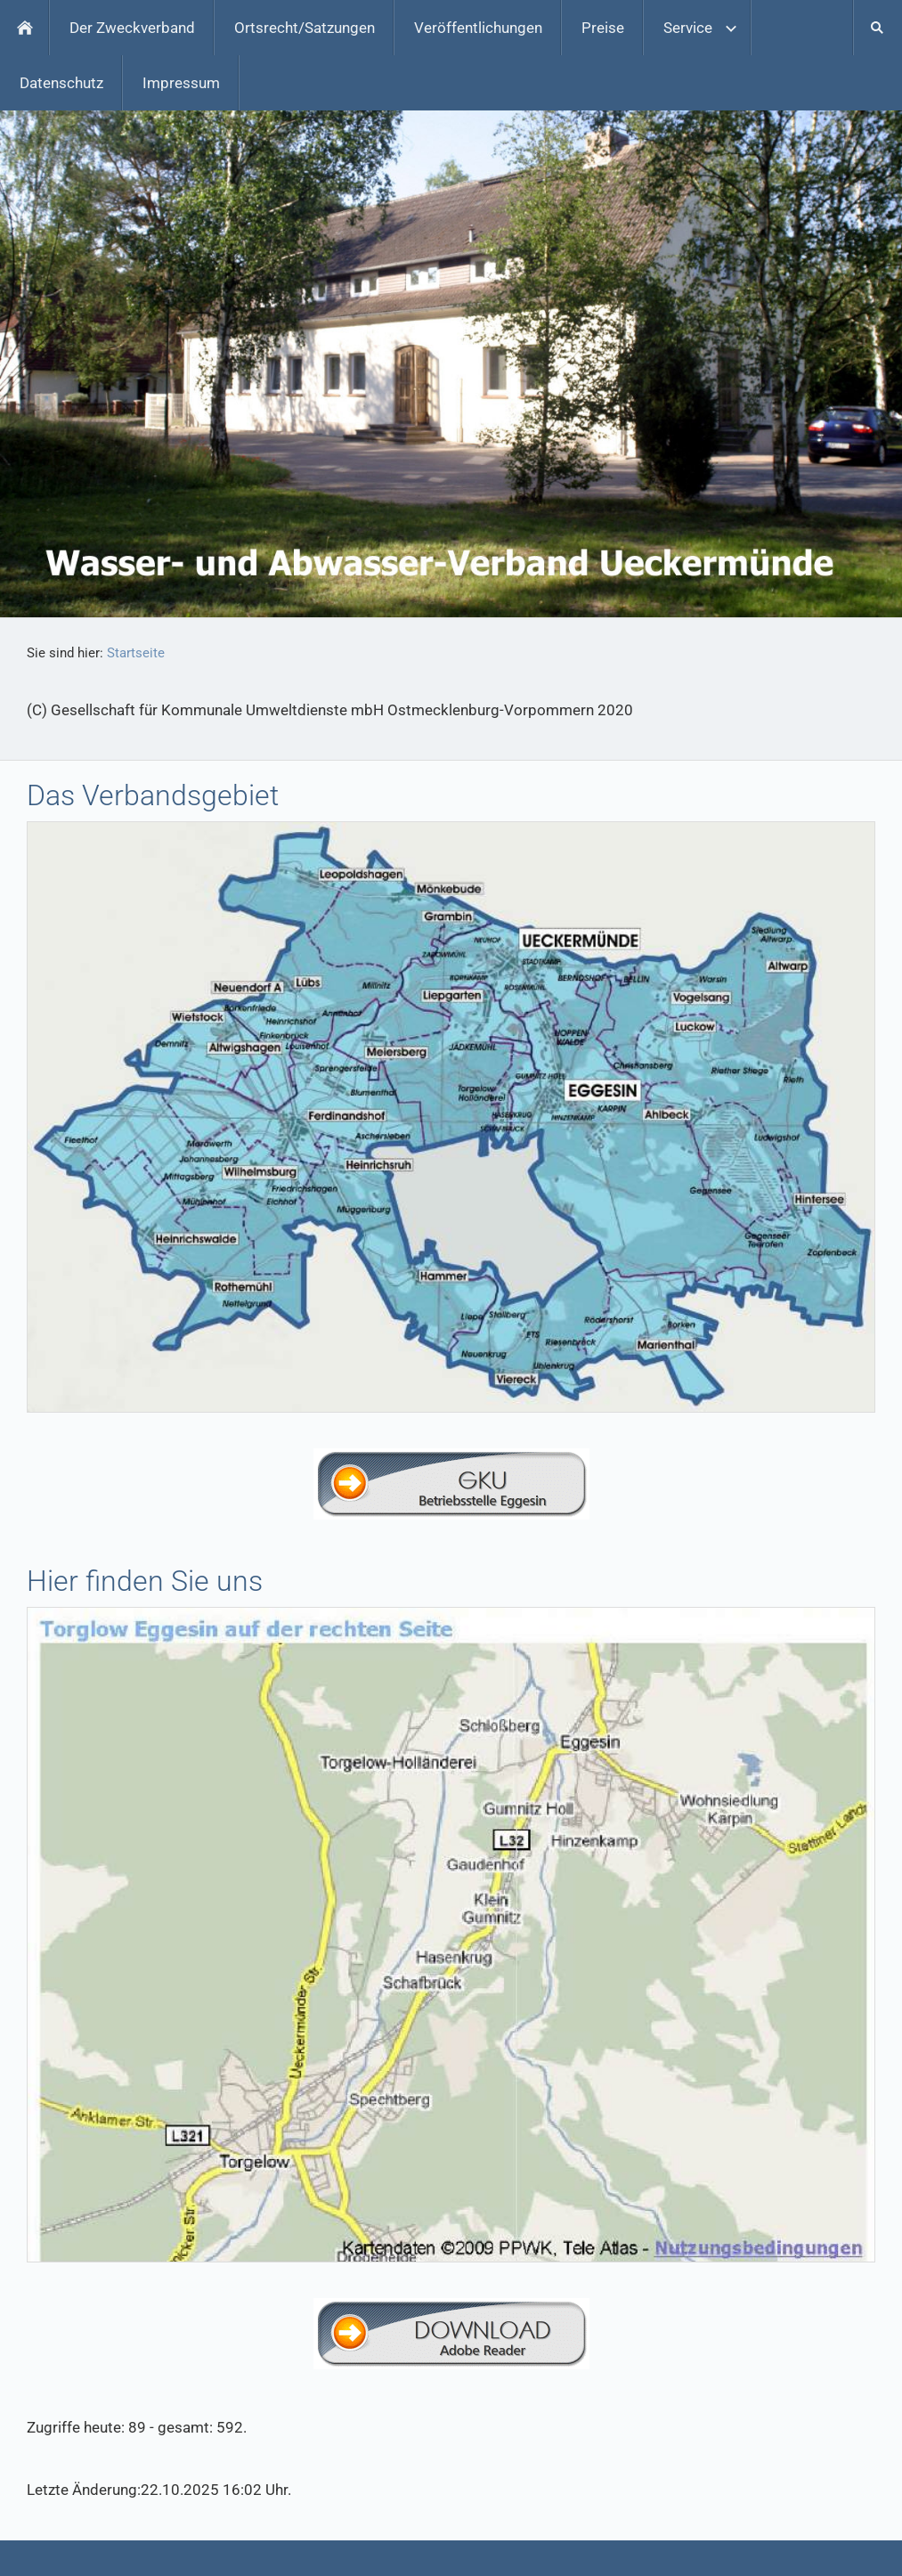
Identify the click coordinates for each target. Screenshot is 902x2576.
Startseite (136, 653)
